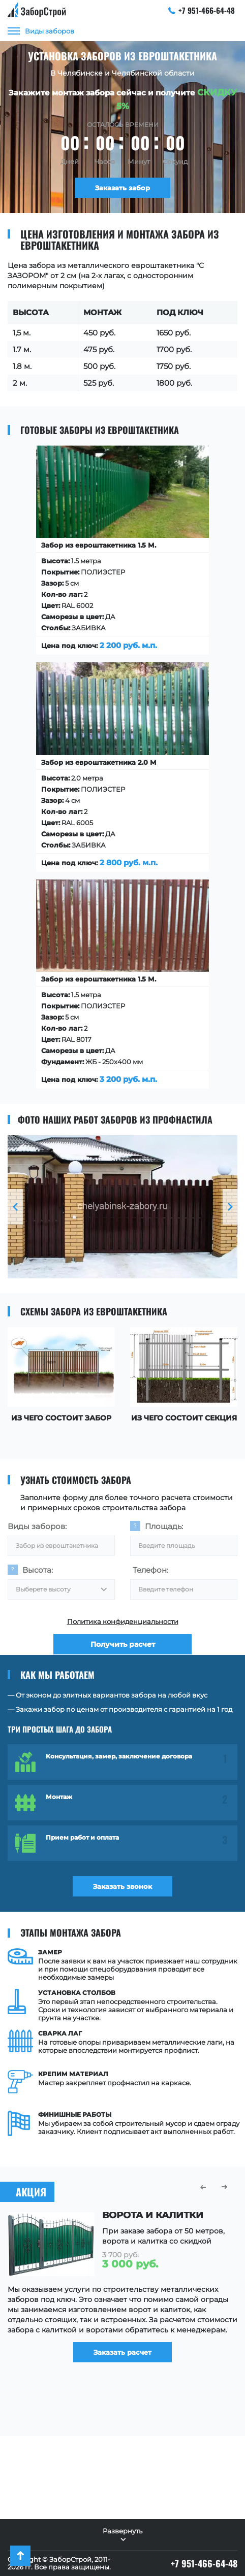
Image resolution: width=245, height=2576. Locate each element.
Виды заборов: (37, 1526)
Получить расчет (122, 1644)
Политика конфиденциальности (122, 1621)
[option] (122, 1206)
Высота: (37, 1570)
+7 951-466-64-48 (202, 10)
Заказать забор (122, 188)
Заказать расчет (122, 2352)
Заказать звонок (122, 1886)
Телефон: (150, 1570)
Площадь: (164, 1526)
